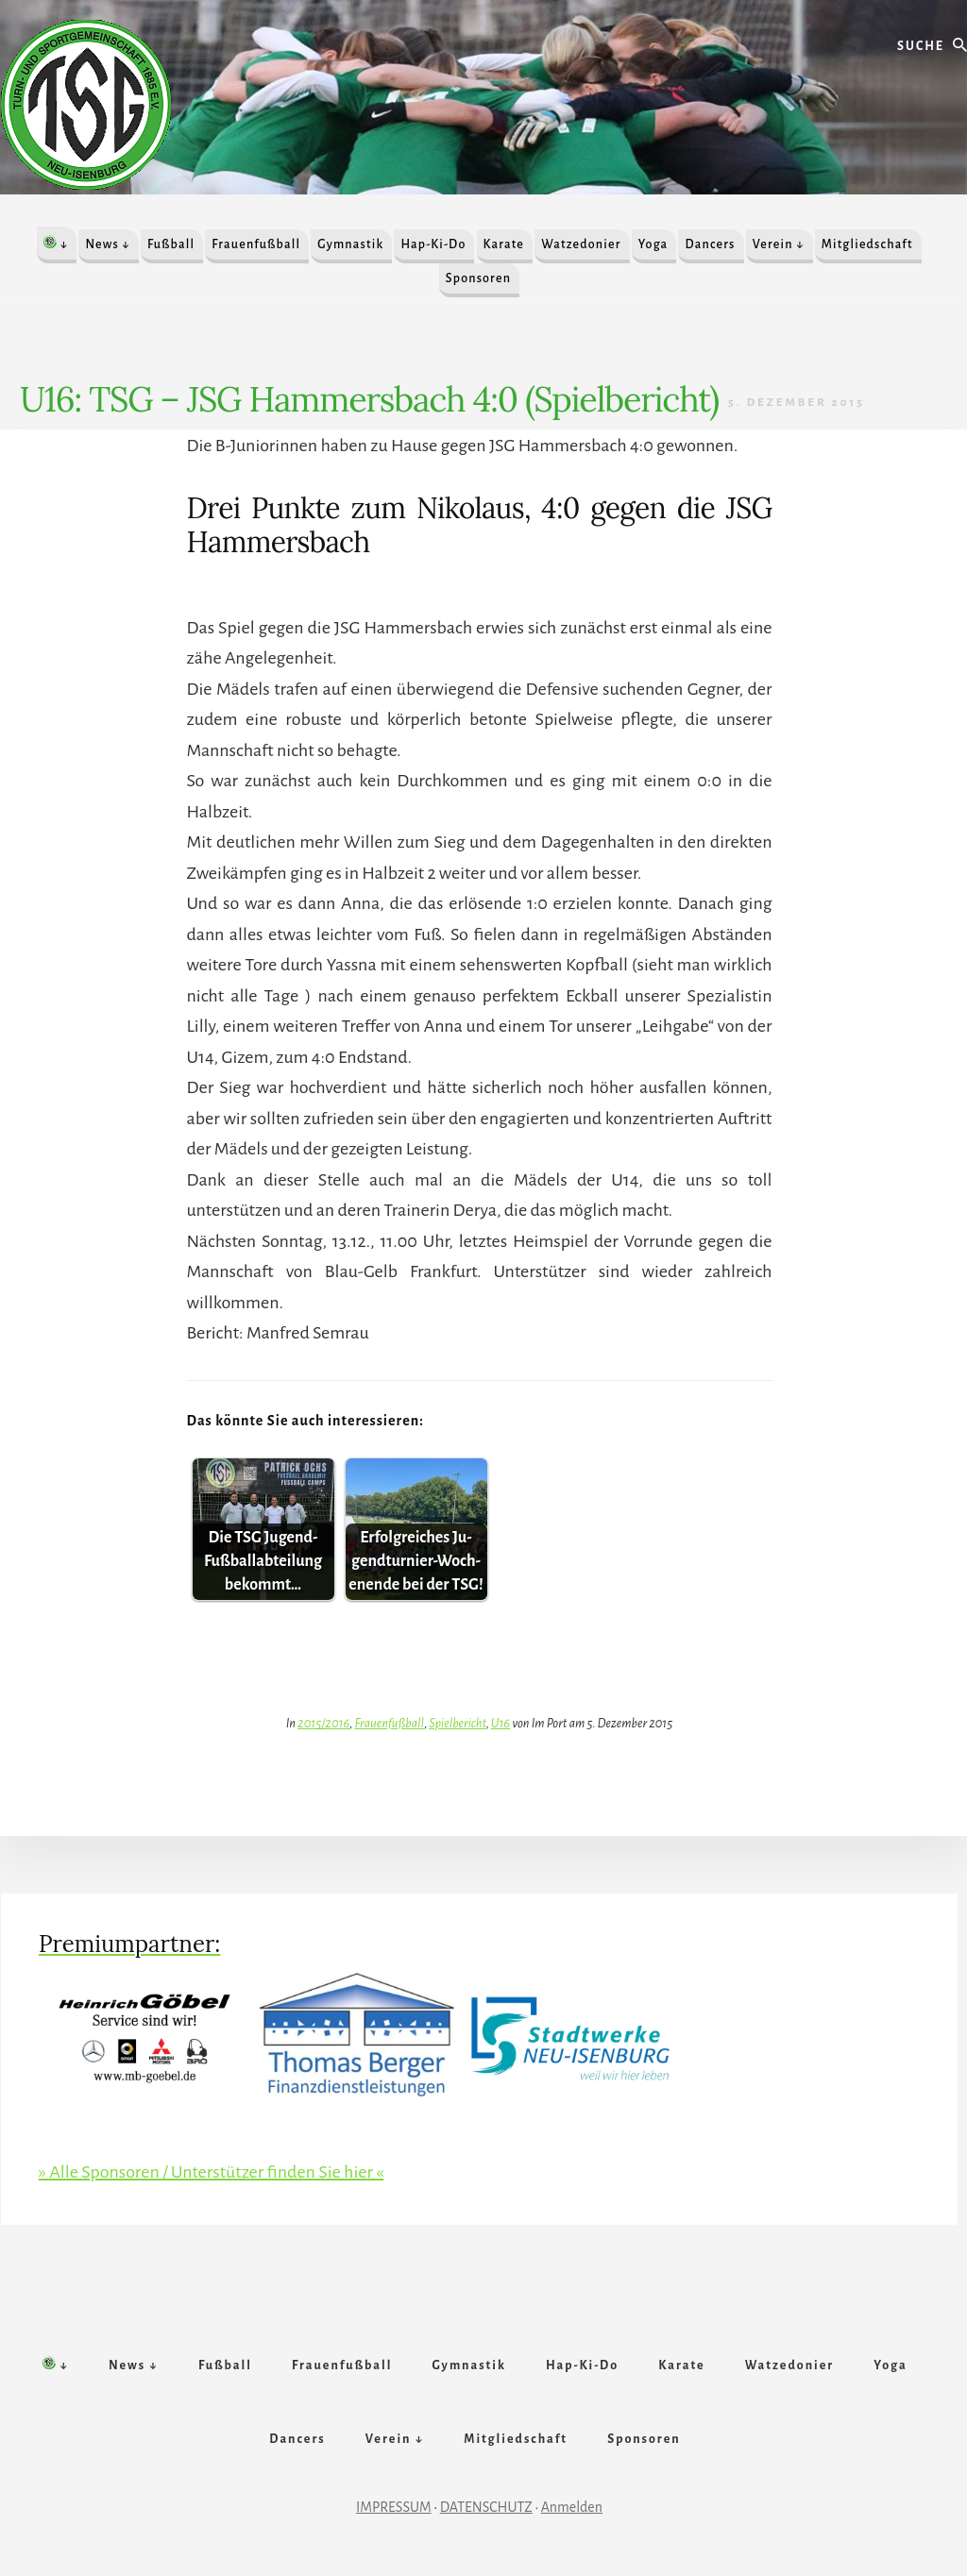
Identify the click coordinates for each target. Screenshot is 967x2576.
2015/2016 (323, 1723)
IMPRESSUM (394, 2507)
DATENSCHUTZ (486, 2507)
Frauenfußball (389, 1723)
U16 (500, 1723)
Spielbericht (457, 1723)
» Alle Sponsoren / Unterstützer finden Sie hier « (211, 2172)
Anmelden (571, 2507)
